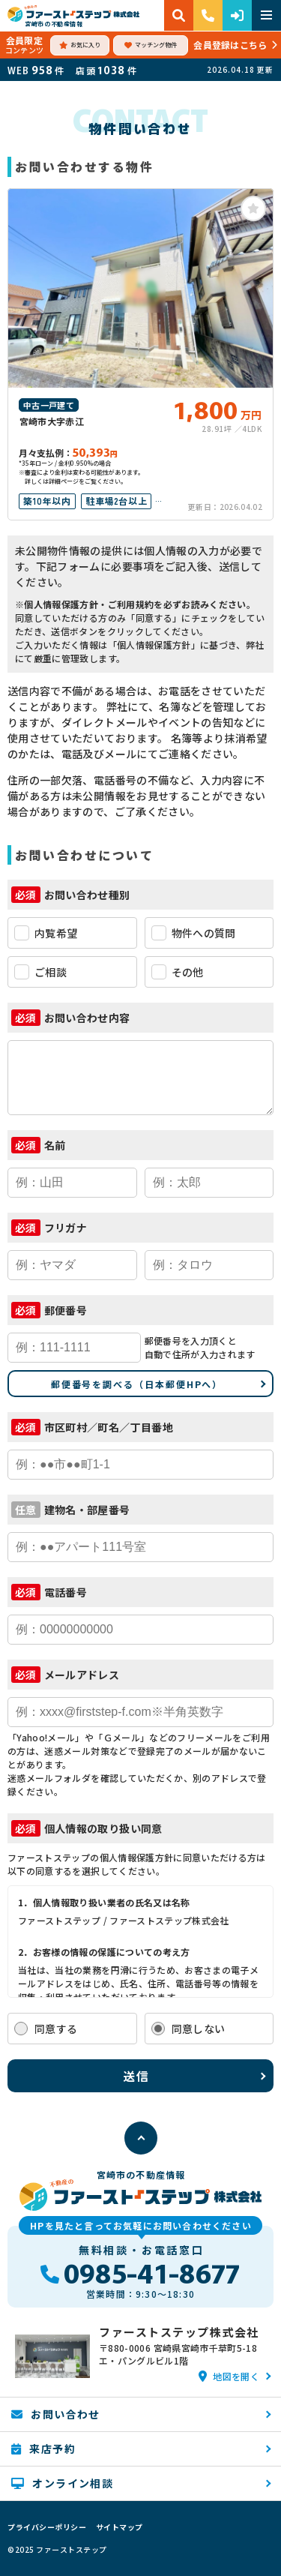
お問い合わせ (55, 2414)
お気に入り (79, 44)
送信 (137, 2076)
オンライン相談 (62, 2483)
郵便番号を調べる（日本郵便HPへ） (137, 1384)
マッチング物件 (150, 44)
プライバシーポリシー (46, 2527)
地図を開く (229, 2376)
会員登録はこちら (230, 44)
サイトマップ (119, 2527)
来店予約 (43, 2448)
